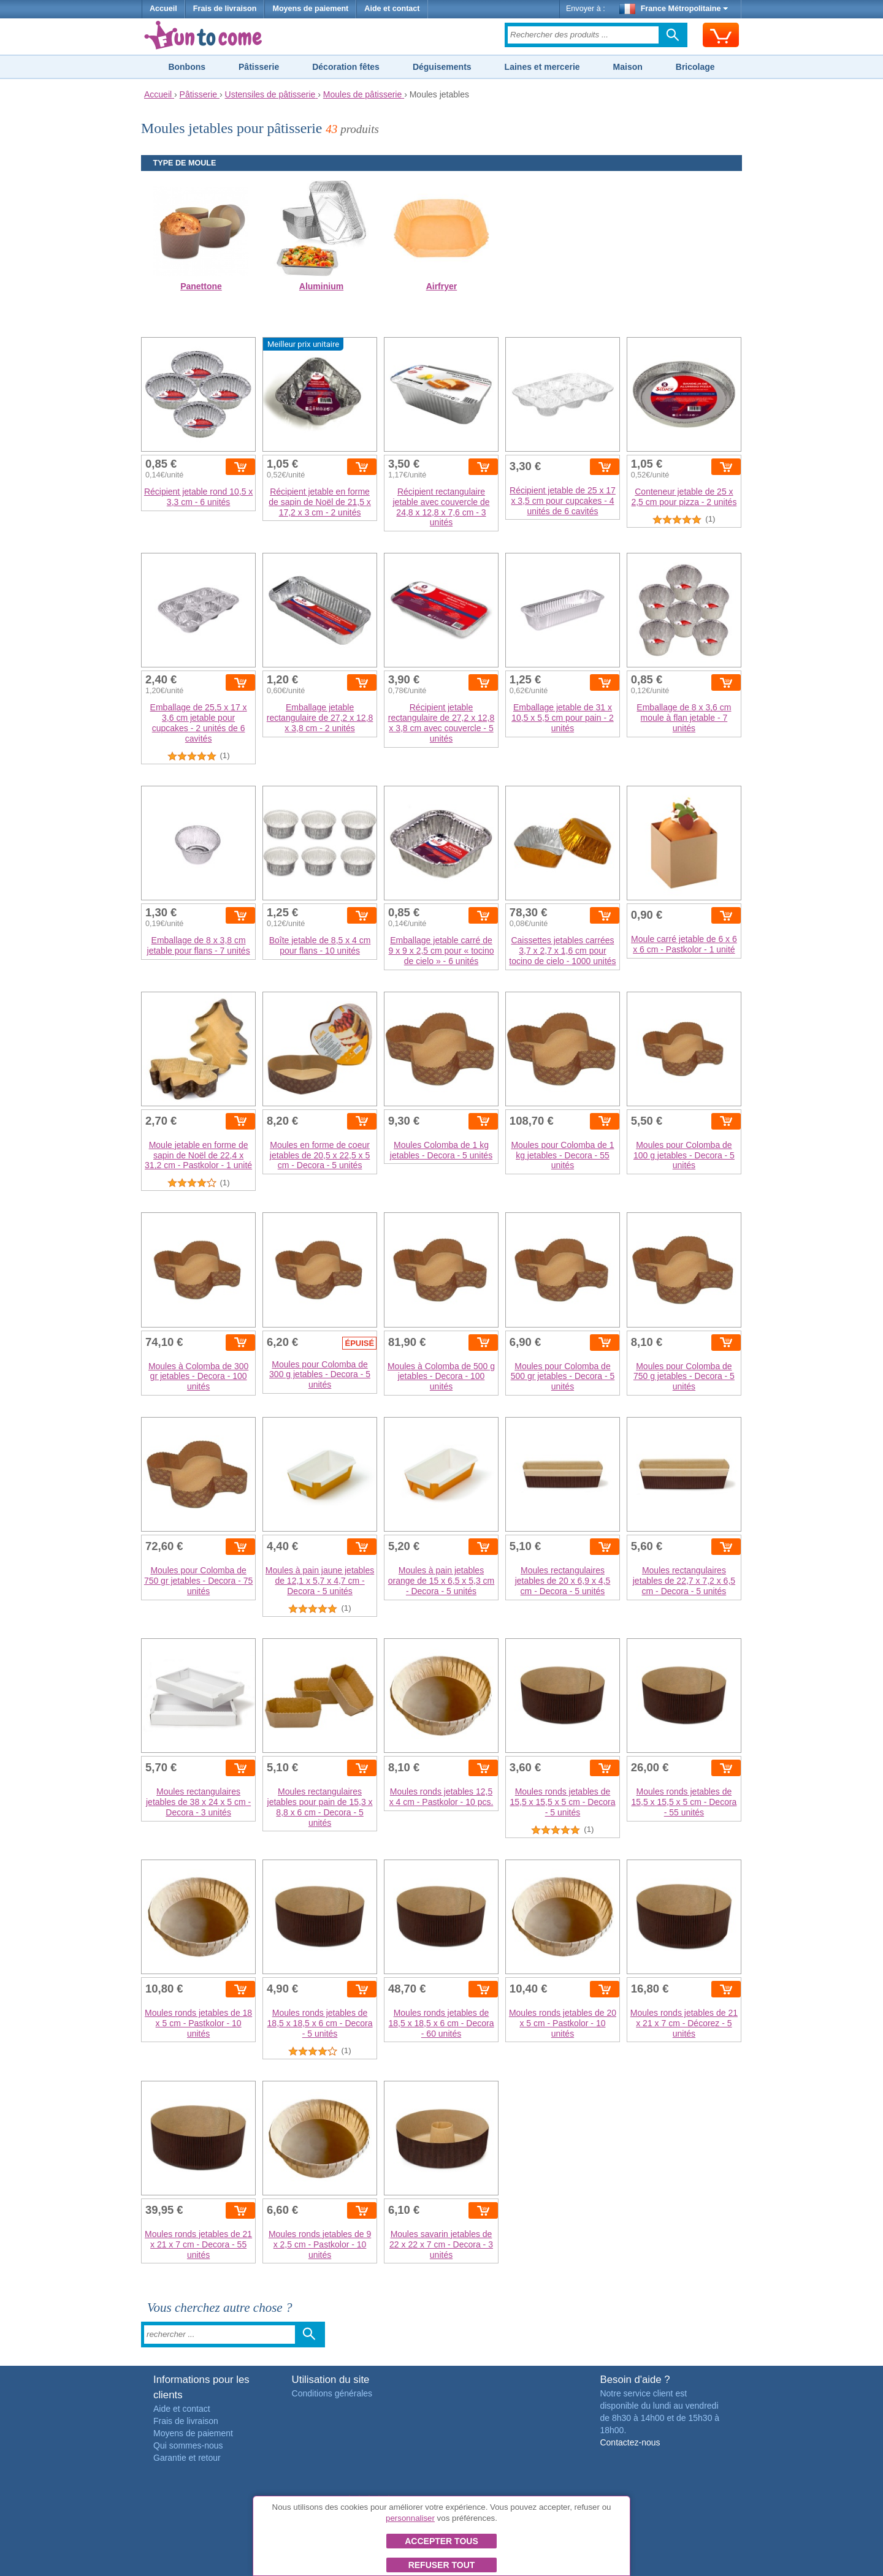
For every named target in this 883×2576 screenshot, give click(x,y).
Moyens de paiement (310, 8)
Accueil (163, 8)
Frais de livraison (225, 8)
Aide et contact (391, 8)
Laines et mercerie (542, 67)
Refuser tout (441, 2565)
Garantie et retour (187, 2458)
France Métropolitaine (673, 8)
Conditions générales (332, 2393)
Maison (628, 67)
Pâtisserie (259, 67)
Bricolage (695, 67)
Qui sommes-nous (188, 2445)
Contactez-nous (630, 2442)
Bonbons (186, 67)
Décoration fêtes (346, 67)
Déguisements (442, 67)
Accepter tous (441, 2541)
